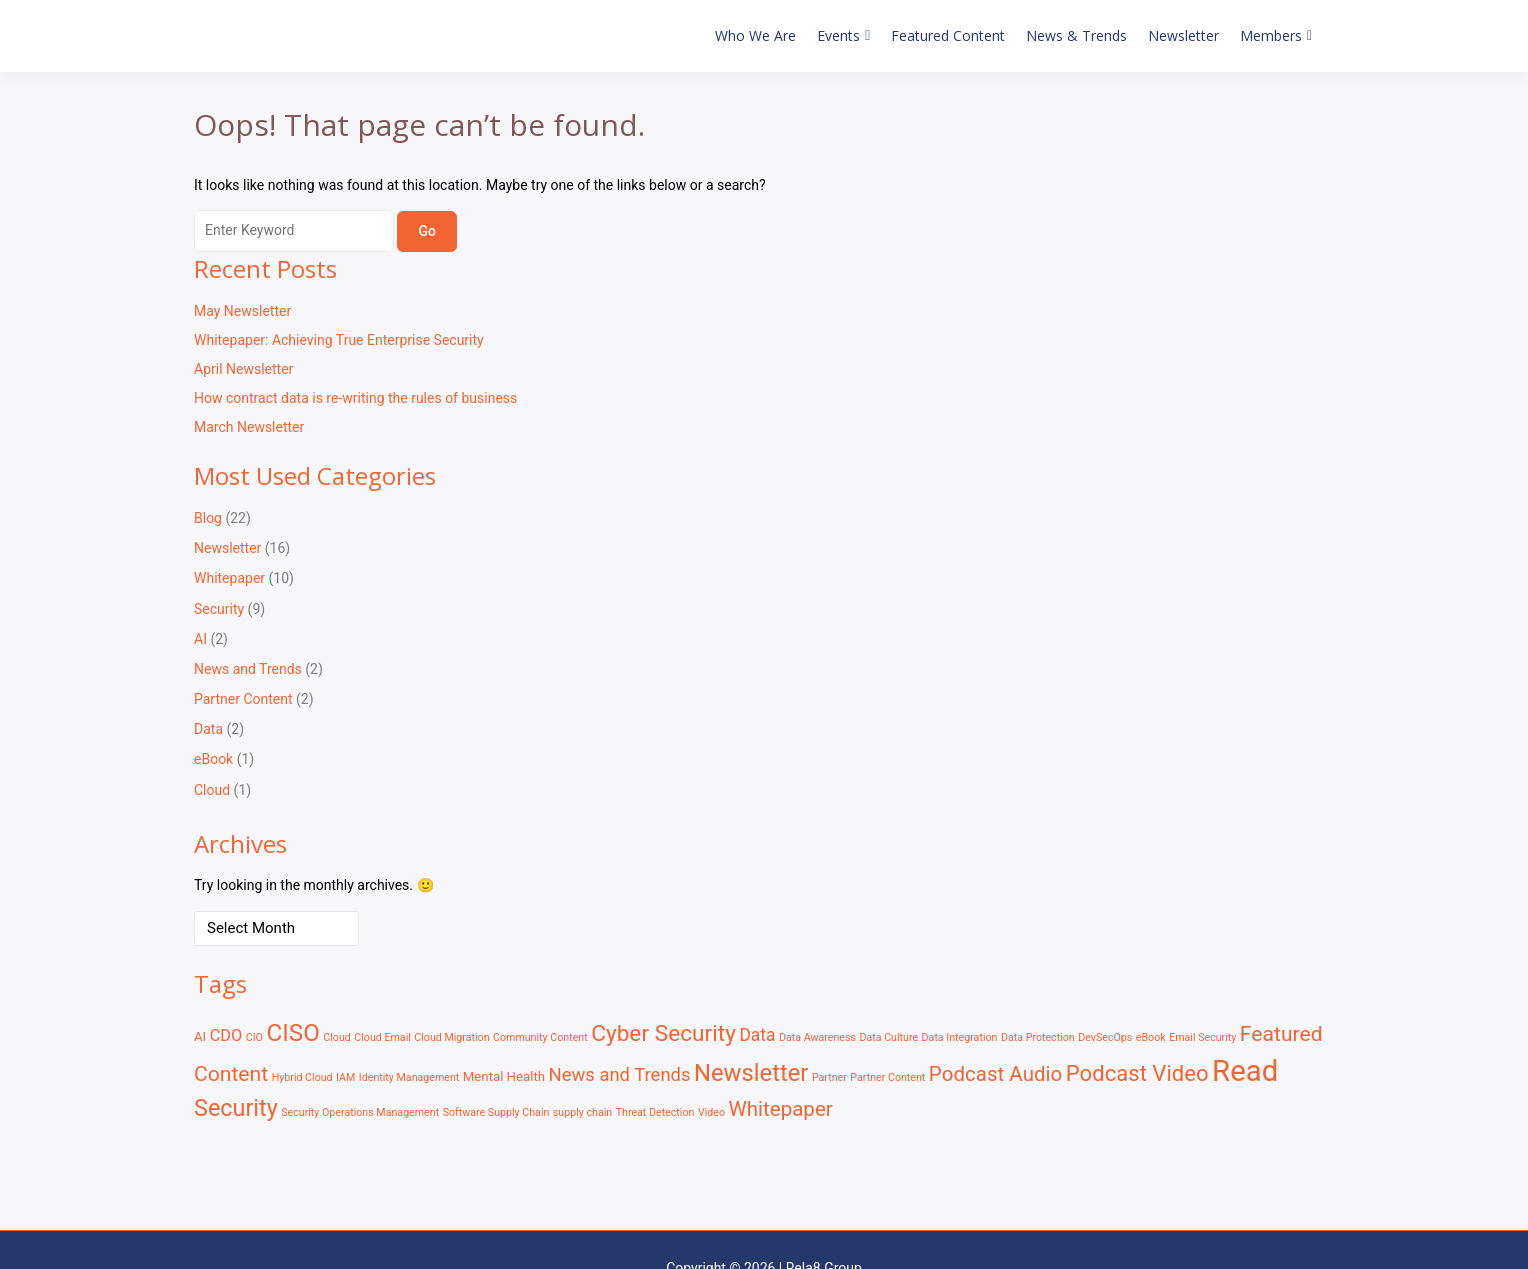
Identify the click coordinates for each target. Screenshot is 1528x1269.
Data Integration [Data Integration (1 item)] (960, 1037)
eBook (213, 759)
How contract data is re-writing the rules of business (355, 398)
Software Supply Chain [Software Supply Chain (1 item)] (496, 1112)
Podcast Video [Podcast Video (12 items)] (1137, 1073)
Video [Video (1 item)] (711, 1112)
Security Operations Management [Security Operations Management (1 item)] (360, 1112)
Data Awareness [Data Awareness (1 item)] (817, 1037)
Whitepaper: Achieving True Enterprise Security (339, 340)
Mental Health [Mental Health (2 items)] (504, 1076)
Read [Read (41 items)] (1245, 1071)
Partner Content (243, 699)
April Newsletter (243, 369)
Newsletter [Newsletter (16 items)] (751, 1073)
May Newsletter (242, 311)
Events (838, 35)
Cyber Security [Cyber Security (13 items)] (663, 1033)
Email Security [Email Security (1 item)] (1202, 1037)
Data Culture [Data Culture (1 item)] (888, 1037)
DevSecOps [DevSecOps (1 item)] (1105, 1037)
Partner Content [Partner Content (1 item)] (887, 1077)
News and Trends (248, 669)
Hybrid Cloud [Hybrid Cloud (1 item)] (302, 1077)
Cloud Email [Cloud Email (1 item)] (382, 1037)
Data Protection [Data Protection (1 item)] (1038, 1037)
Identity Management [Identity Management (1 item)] (409, 1077)
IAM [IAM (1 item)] (345, 1077)
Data (208, 729)
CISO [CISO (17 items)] (292, 1033)
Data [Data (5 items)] (757, 1035)
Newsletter (1183, 35)
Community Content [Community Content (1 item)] (540, 1037)
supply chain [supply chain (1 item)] (582, 1112)
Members (1271, 35)
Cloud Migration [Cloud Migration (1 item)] (451, 1037)
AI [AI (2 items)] (200, 1036)
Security (219, 609)
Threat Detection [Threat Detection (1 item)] (655, 1112)
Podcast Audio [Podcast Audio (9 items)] (995, 1074)
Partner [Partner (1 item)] (829, 1077)
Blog (208, 518)
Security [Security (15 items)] (236, 1108)
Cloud (212, 790)
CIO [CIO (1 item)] (254, 1037)
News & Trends (1076, 35)
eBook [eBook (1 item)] (1151, 1037)
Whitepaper (229, 578)
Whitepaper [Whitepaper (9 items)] (780, 1109)
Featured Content (948, 35)
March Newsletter (249, 427)
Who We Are (755, 35)
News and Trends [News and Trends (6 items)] (620, 1075)
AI (200, 639)
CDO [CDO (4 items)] (226, 1035)
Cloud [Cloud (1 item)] (337, 1037)
